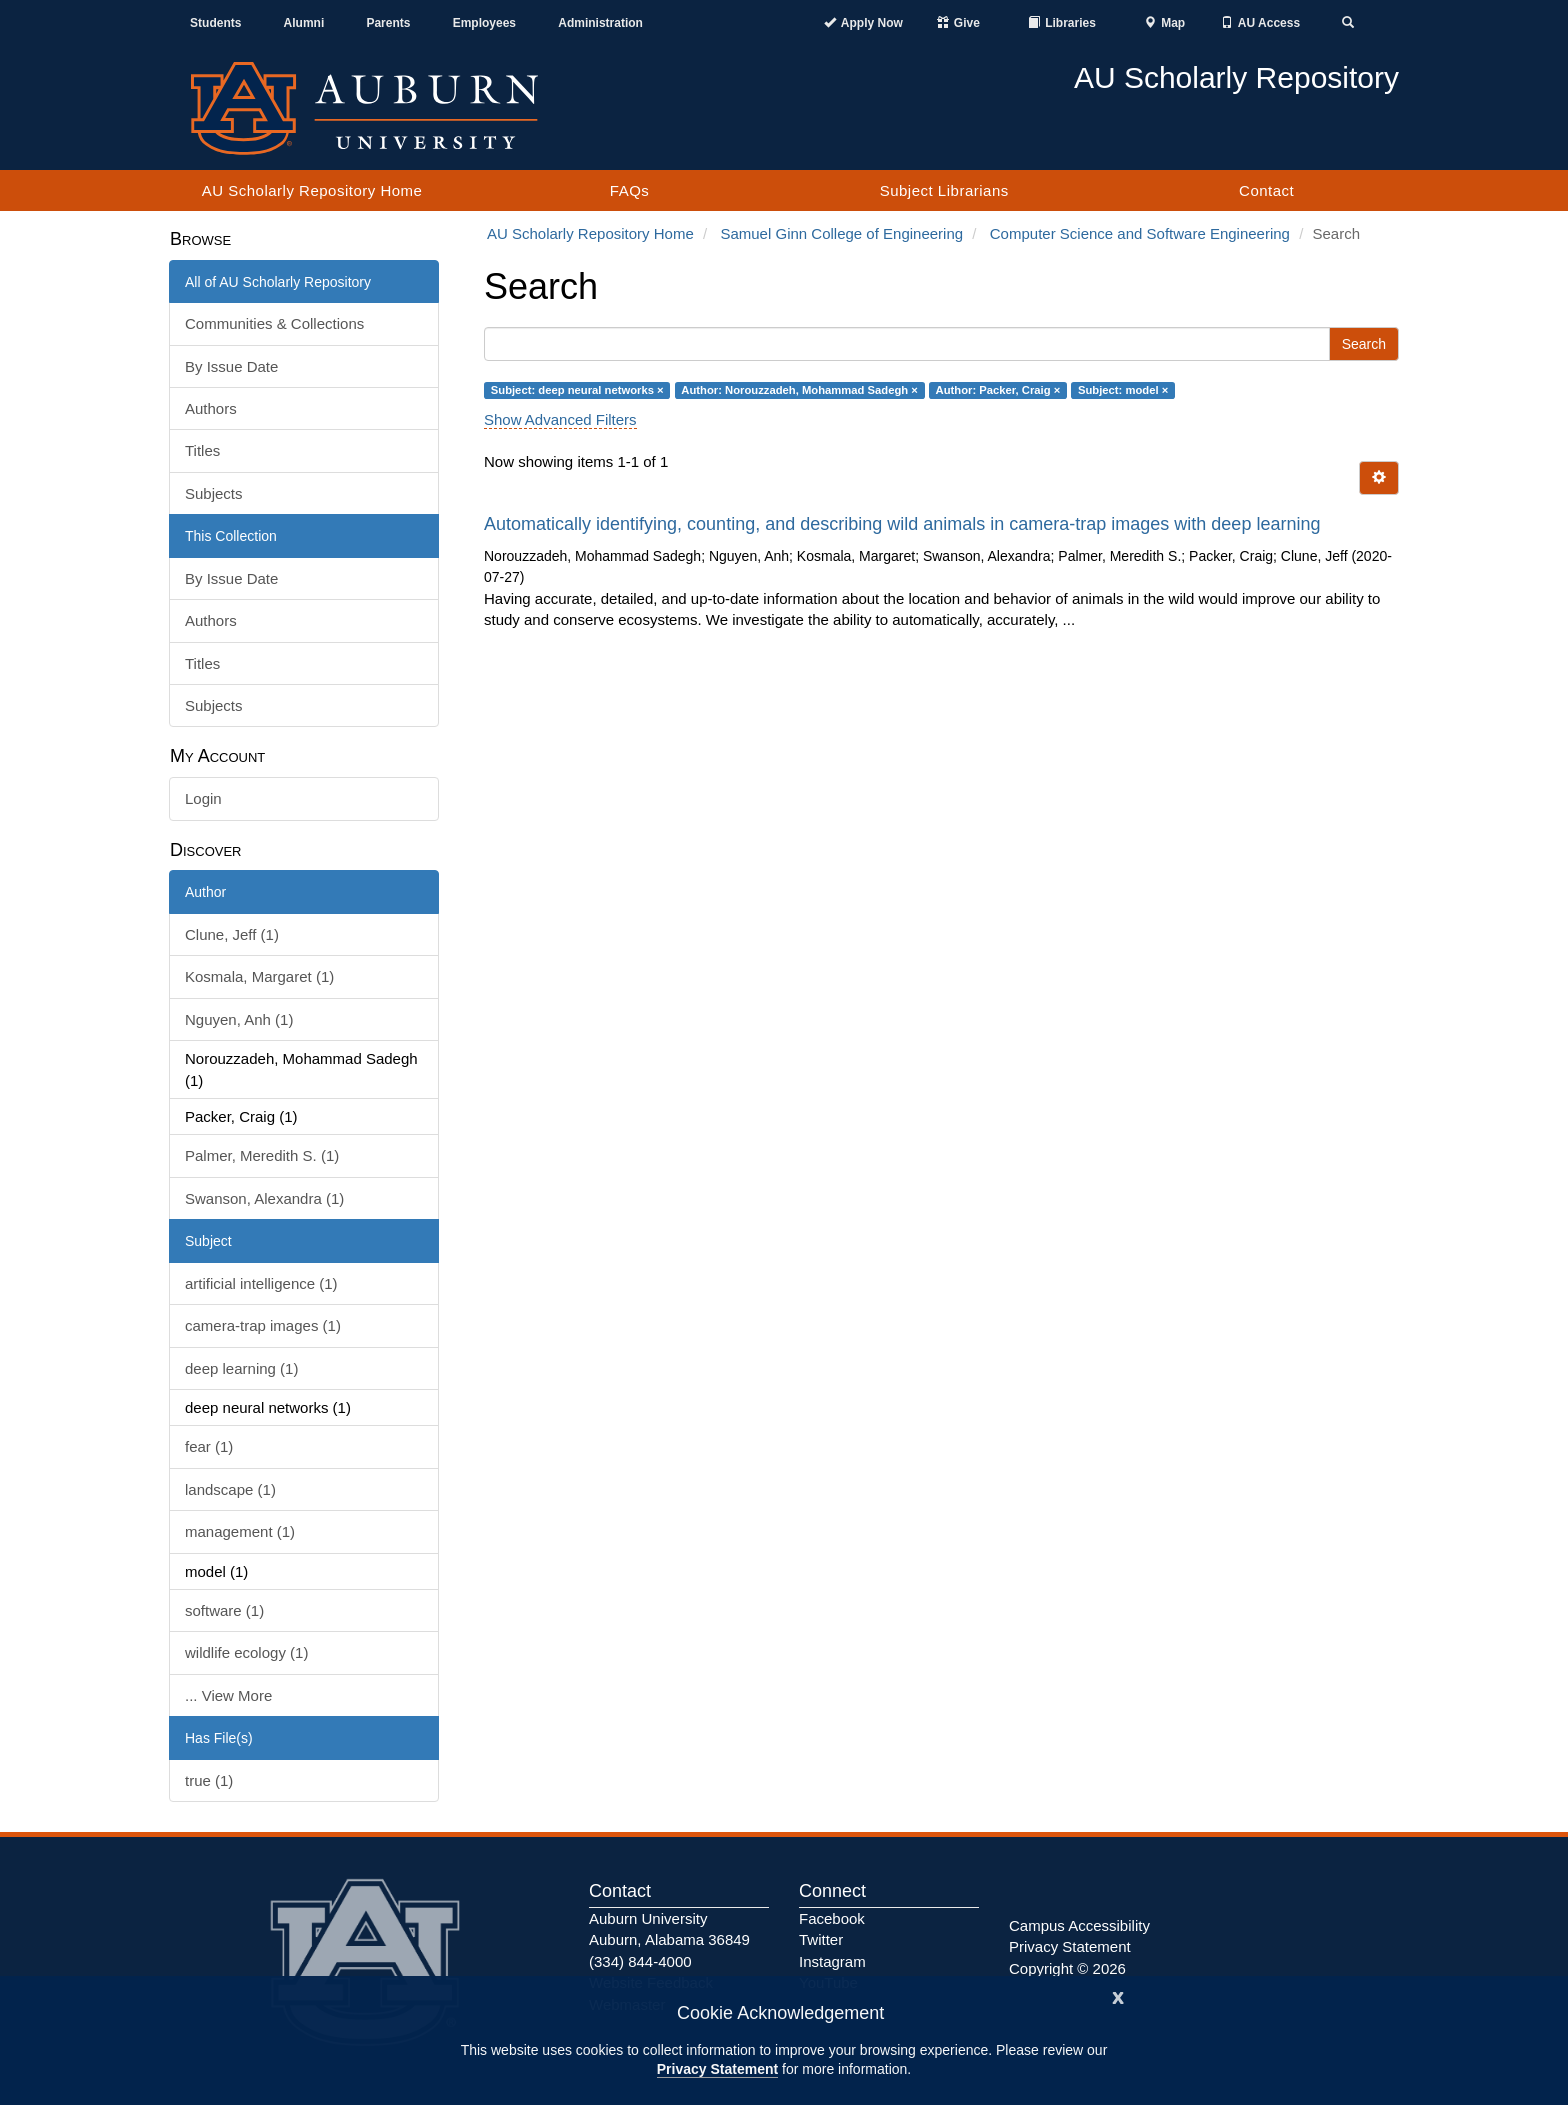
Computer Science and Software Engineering (1140, 233)
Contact (1266, 190)
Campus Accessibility (1079, 1925)
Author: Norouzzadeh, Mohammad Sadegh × (799, 390)
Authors (211, 408)
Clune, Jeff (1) (232, 934)
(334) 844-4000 (640, 1961)
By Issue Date (231, 366)
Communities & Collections (274, 323)
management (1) (240, 1531)
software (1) (224, 1610)
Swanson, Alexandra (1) (264, 1198)
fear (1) (209, 1446)
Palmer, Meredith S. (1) (262, 1155)
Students (215, 23)
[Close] (1118, 1995)
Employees (484, 23)
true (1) (209, 1780)
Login (203, 798)
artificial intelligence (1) (261, 1283)
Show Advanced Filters (560, 419)
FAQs (630, 190)
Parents (388, 23)
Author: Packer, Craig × (998, 390)
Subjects (214, 493)
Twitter (821, 1939)
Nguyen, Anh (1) (239, 1019)
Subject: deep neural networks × (577, 390)
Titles (202, 450)
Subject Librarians (944, 190)
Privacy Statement (717, 2069)
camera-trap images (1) (263, 1325)
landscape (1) (230, 1489)
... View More (228, 1695)
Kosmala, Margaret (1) (259, 976)
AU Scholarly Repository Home (312, 190)
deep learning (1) (241, 1368)
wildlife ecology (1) (246, 1652)
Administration (600, 23)
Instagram (832, 1961)
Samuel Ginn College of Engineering (841, 233)
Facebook (832, 1918)
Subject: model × (1123, 390)
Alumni (304, 23)
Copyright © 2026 (1067, 1968)
